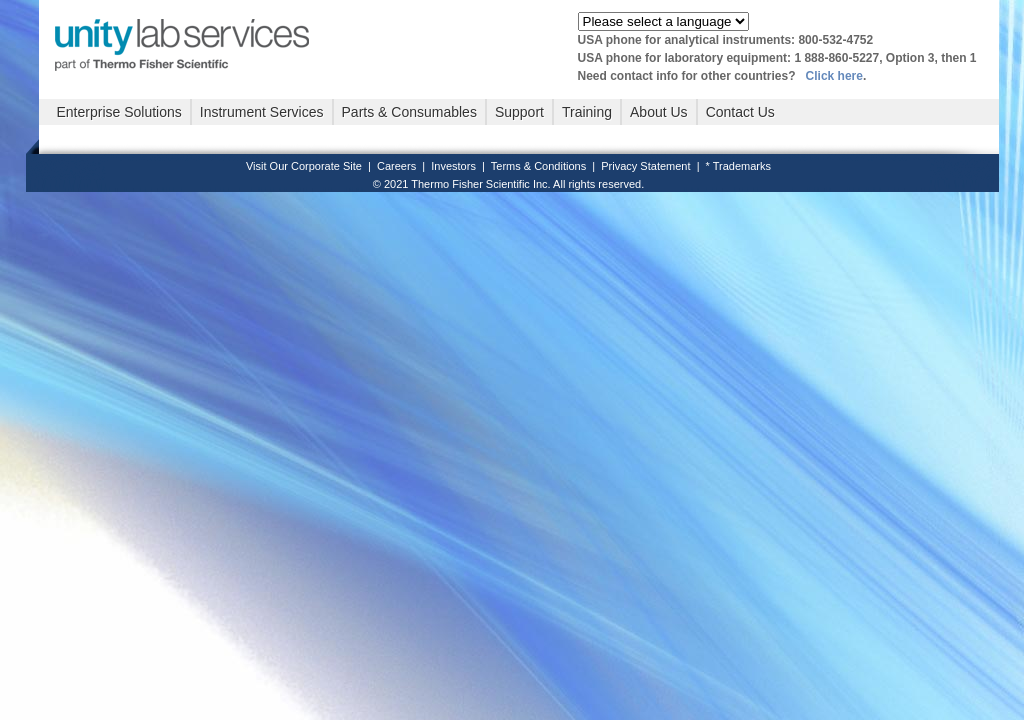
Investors (453, 166)
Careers (396, 166)
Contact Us (740, 112)
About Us (659, 112)
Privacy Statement (645, 166)
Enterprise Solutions (119, 112)
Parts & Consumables (409, 112)
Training (587, 112)
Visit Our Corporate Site (304, 166)
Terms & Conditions (538, 166)
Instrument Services (262, 112)
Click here (834, 76)
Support (519, 112)
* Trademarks (738, 166)
